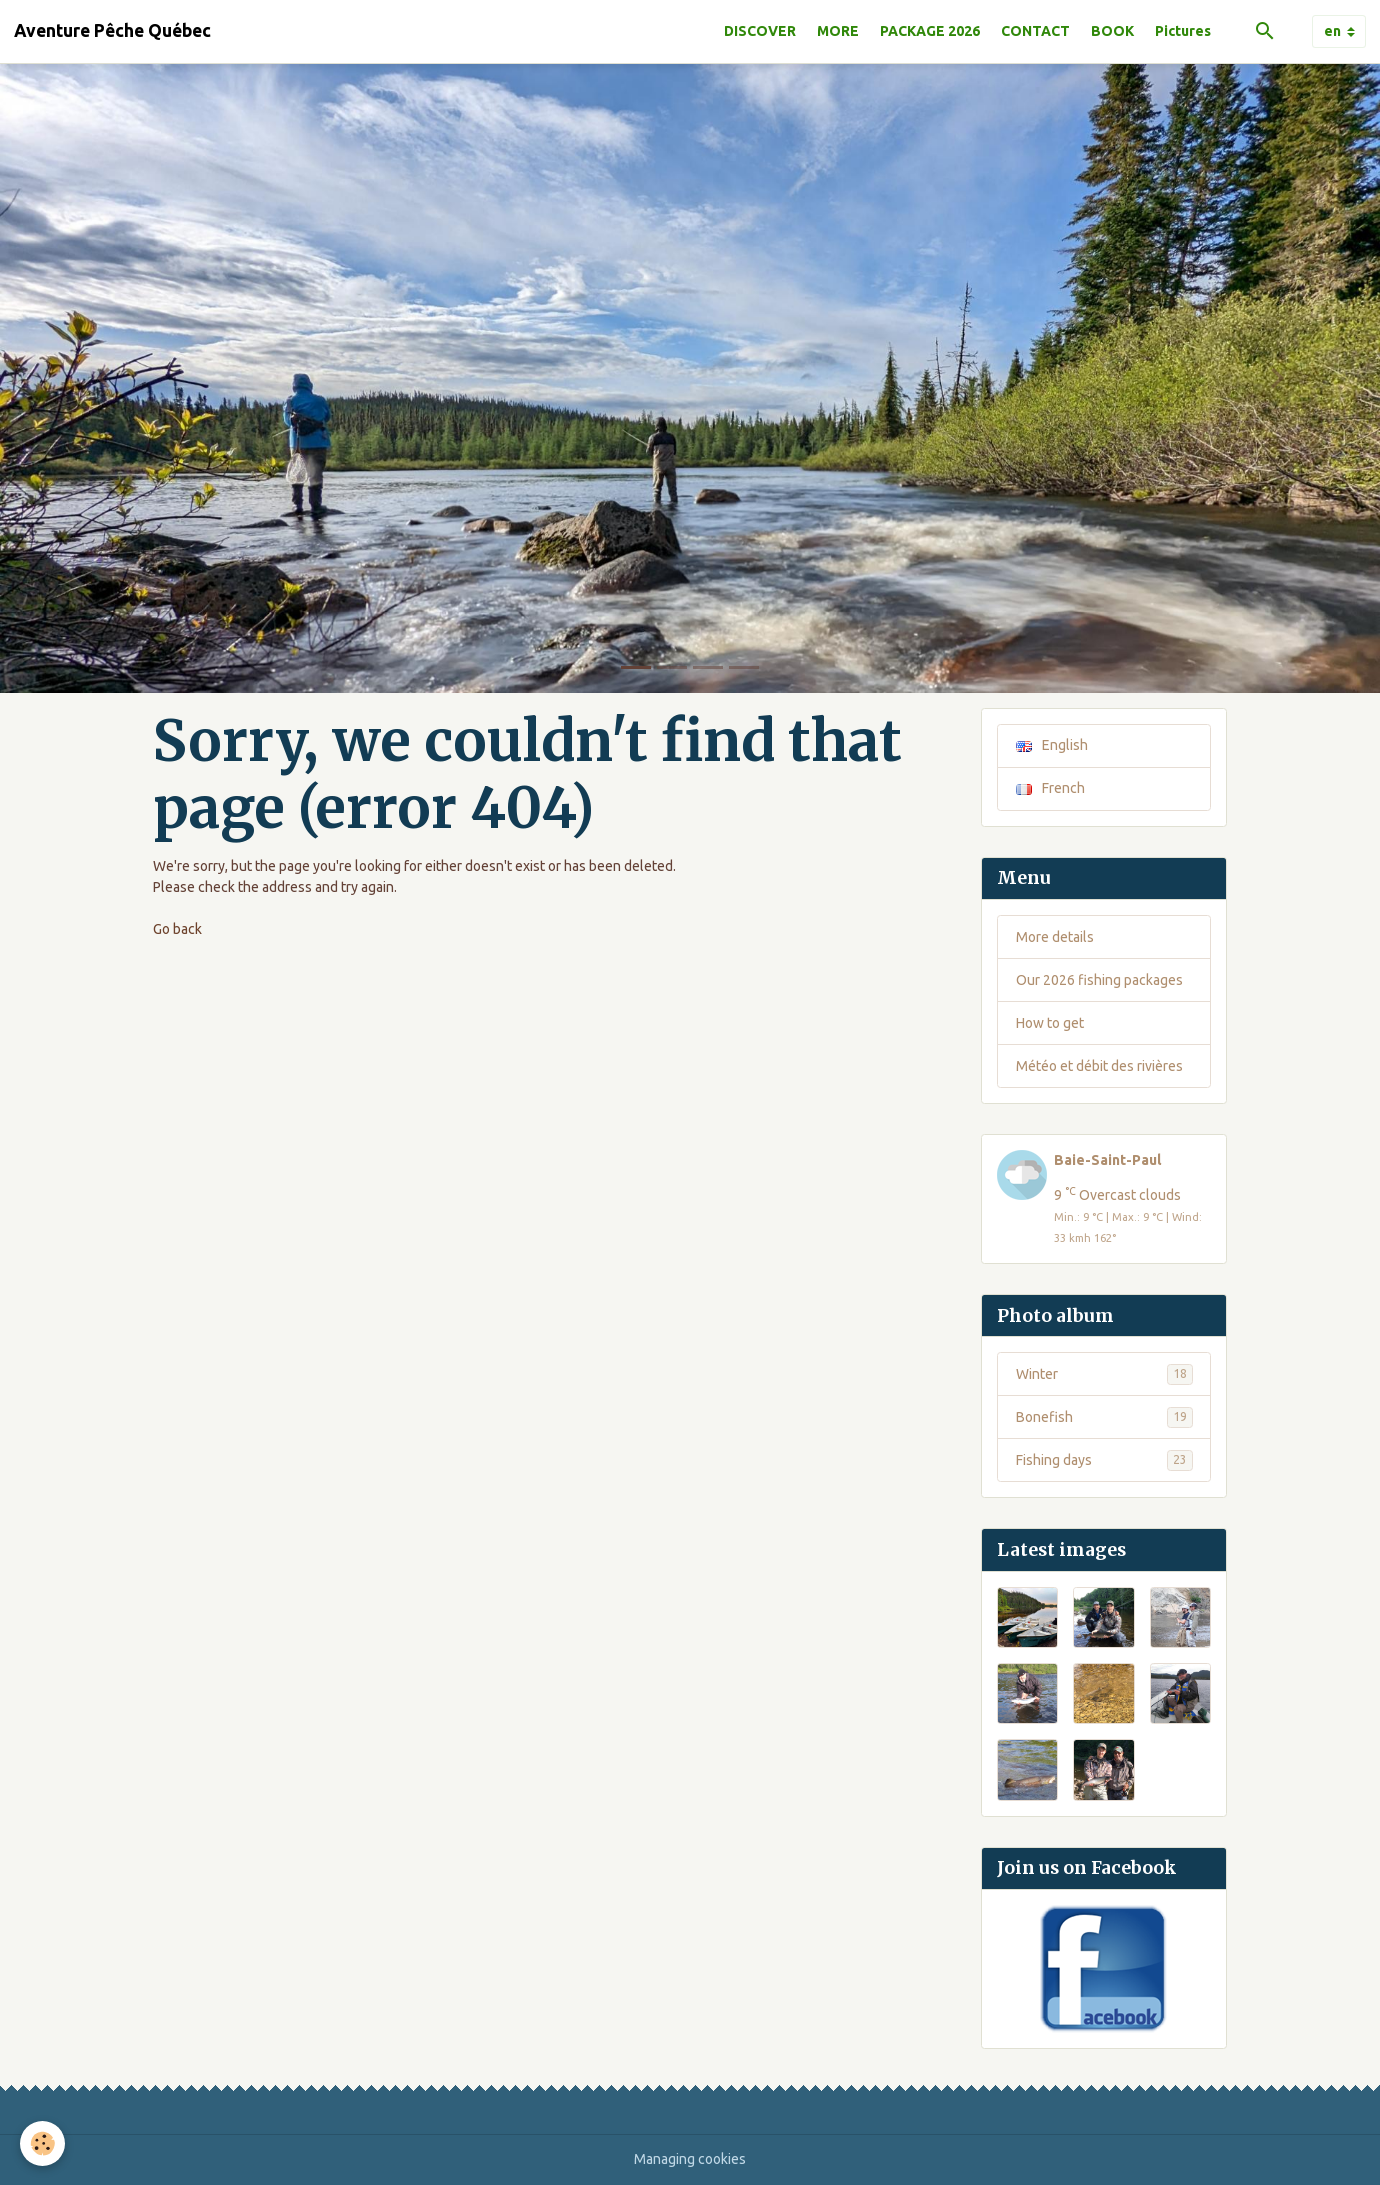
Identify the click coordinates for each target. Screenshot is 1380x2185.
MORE (838, 31)
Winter (1104, 1374)
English (1052, 745)
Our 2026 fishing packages (1099, 980)
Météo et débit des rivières (1099, 1066)
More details (1055, 937)
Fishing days (1104, 1460)
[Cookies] (42, 2143)
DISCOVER (760, 31)
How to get (1050, 1023)
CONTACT (1035, 31)
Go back (177, 929)
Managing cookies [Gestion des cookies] (690, 2159)
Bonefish (1104, 1417)
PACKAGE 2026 (930, 31)
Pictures (1183, 31)
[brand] (112, 31)
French (1050, 788)
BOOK (1112, 31)
